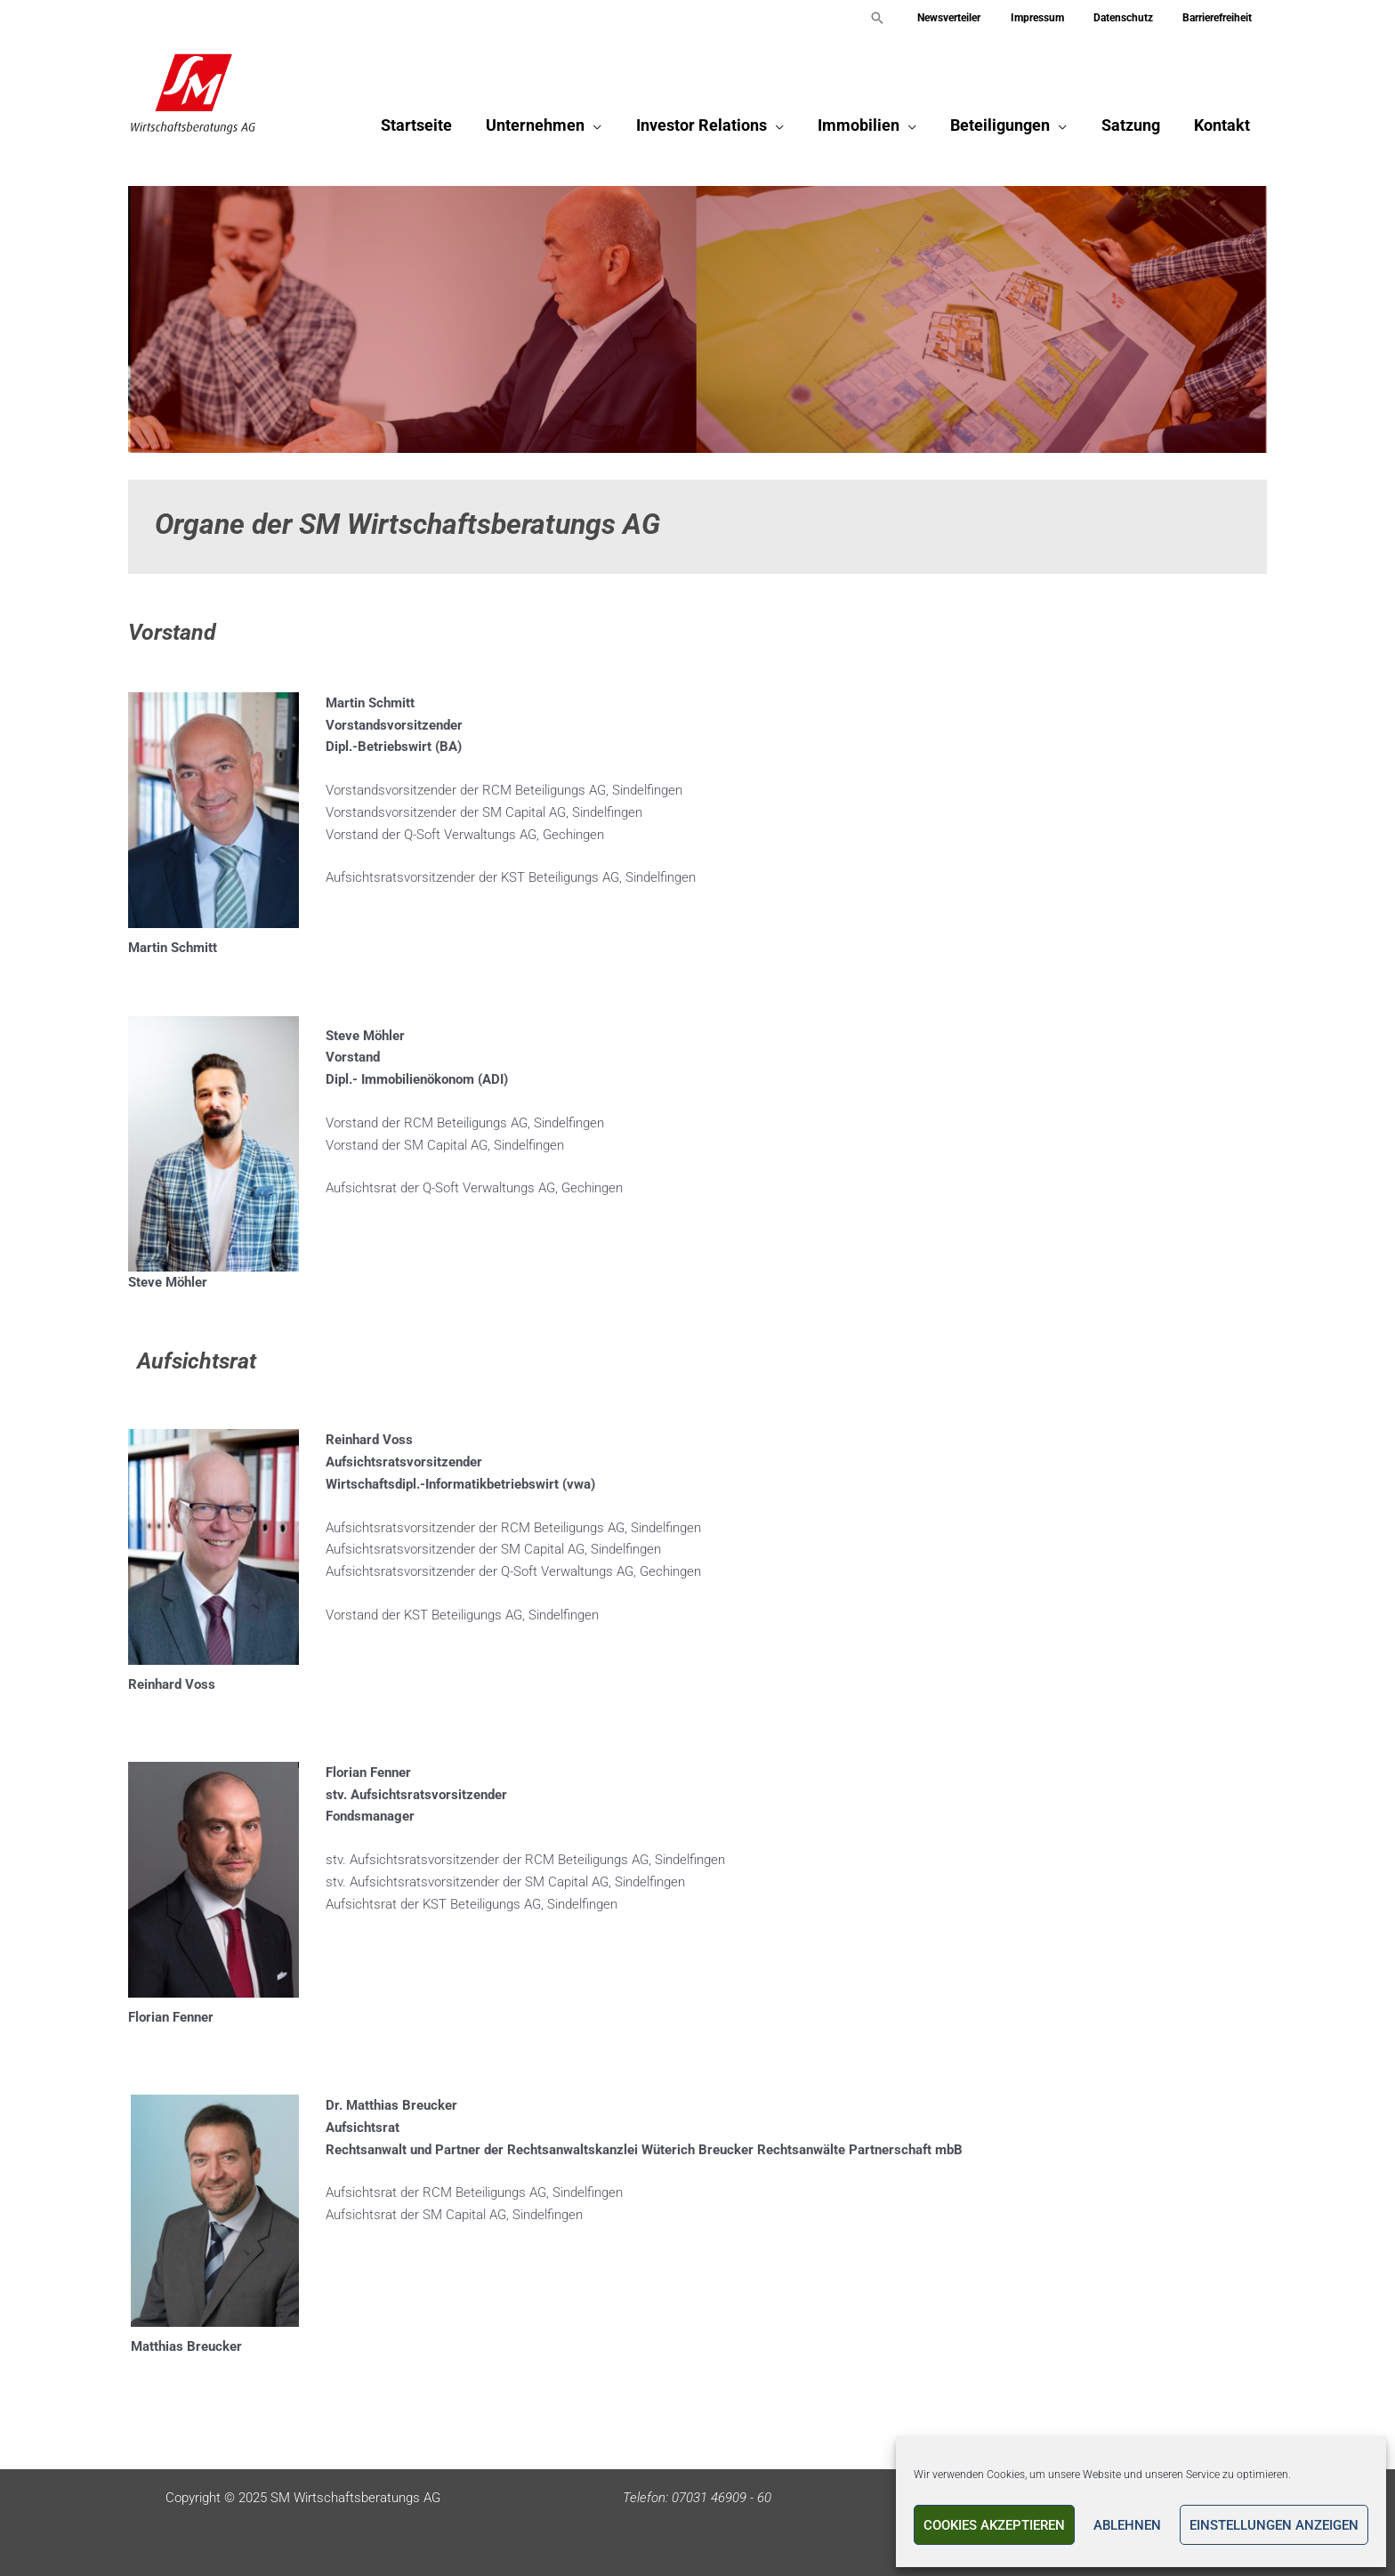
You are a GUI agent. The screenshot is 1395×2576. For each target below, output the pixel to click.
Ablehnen (1127, 2525)
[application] (604, 129)
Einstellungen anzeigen (1274, 2525)
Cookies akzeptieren (994, 2525)
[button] (910, 18)
